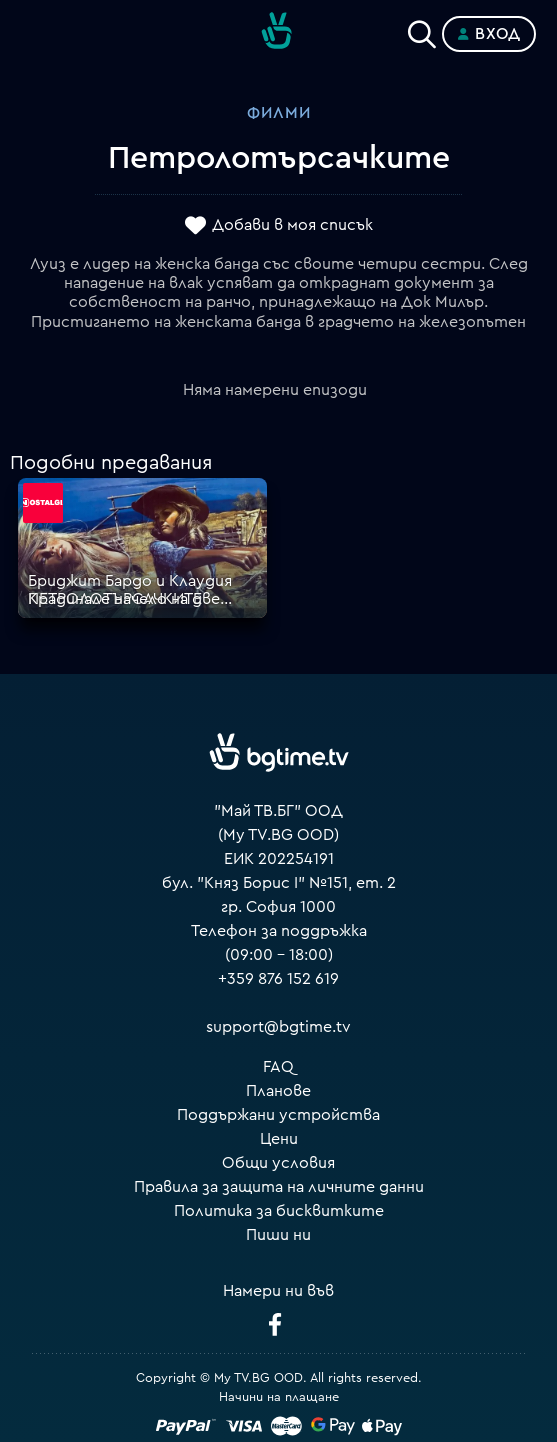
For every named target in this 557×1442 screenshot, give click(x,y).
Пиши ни (278, 1235)
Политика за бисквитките (279, 1211)
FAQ (278, 1067)
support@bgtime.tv (278, 1027)
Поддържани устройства (278, 1115)
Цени (279, 1139)
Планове (278, 1091)
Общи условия (278, 1163)
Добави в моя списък (292, 225)
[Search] (422, 30)
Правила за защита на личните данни (279, 1187)
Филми (279, 113)
